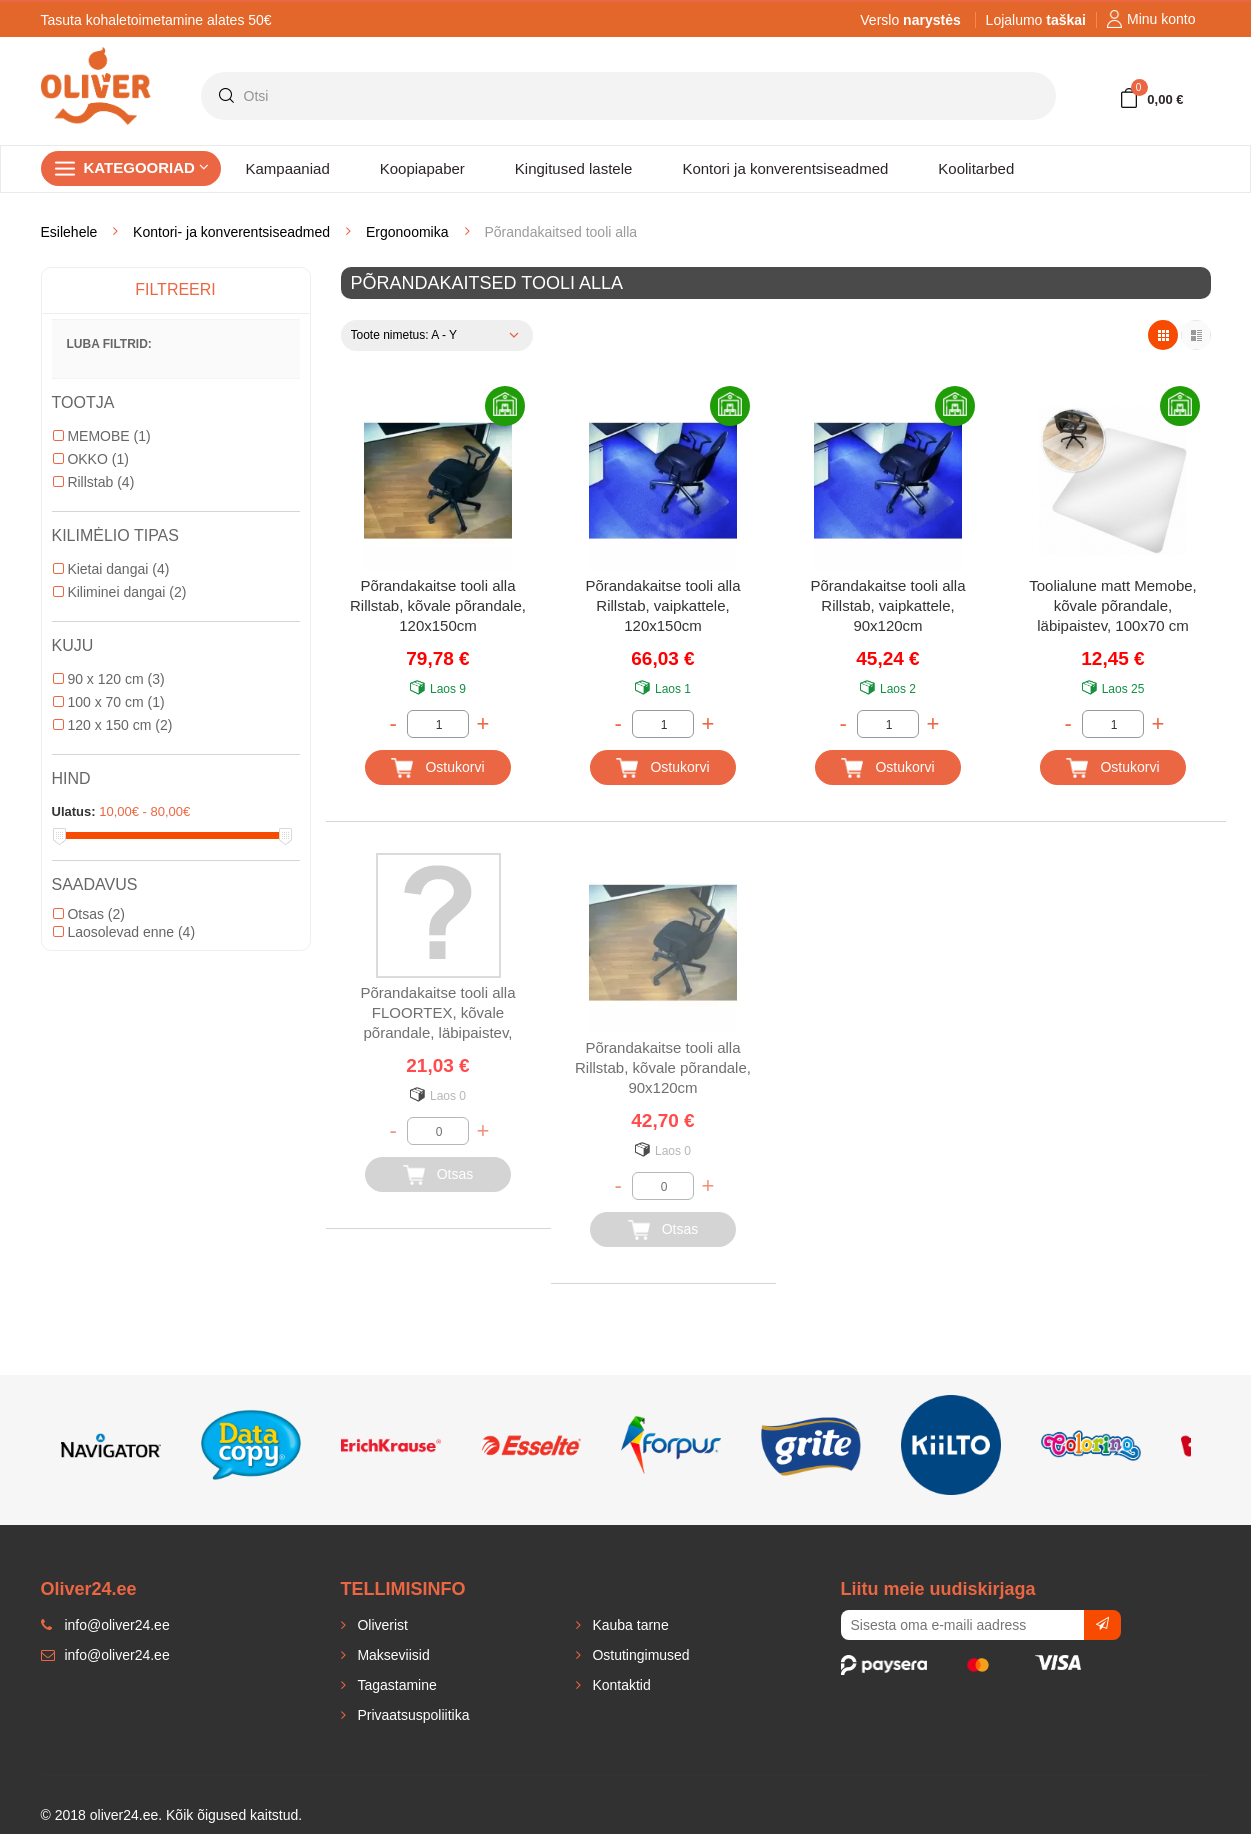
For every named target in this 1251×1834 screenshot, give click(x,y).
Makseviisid (392, 1655)
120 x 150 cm (113, 725)
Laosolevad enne (124, 932)
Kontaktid (620, 1685)
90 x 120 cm (109, 679)
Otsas (89, 914)
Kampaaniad (288, 168)
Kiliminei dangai (120, 592)
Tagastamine (395, 1685)
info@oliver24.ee (105, 1655)
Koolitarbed (976, 168)
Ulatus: (74, 811)
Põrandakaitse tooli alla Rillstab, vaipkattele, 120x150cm (662, 605)
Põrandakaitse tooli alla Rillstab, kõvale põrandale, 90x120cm (663, 1067)
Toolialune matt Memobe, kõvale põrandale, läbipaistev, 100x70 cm (1113, 605)
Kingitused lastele (574, 168)
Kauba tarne (629, 1625)
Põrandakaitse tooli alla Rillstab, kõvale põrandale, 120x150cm (438, 605)
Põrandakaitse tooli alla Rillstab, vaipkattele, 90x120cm (887, 605)
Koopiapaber (422, 168)
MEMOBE (102, 436)
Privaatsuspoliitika (412, 1715)
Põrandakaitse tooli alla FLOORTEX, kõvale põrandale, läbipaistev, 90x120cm (437, 1014)
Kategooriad (147, 167)
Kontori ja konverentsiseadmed (785, 168)
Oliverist (381, 1625)
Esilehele (69, 232)
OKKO (91, 459)
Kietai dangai (111, 569)
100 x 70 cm (109, 702)
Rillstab (94, 482)
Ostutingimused (639, 1655)
